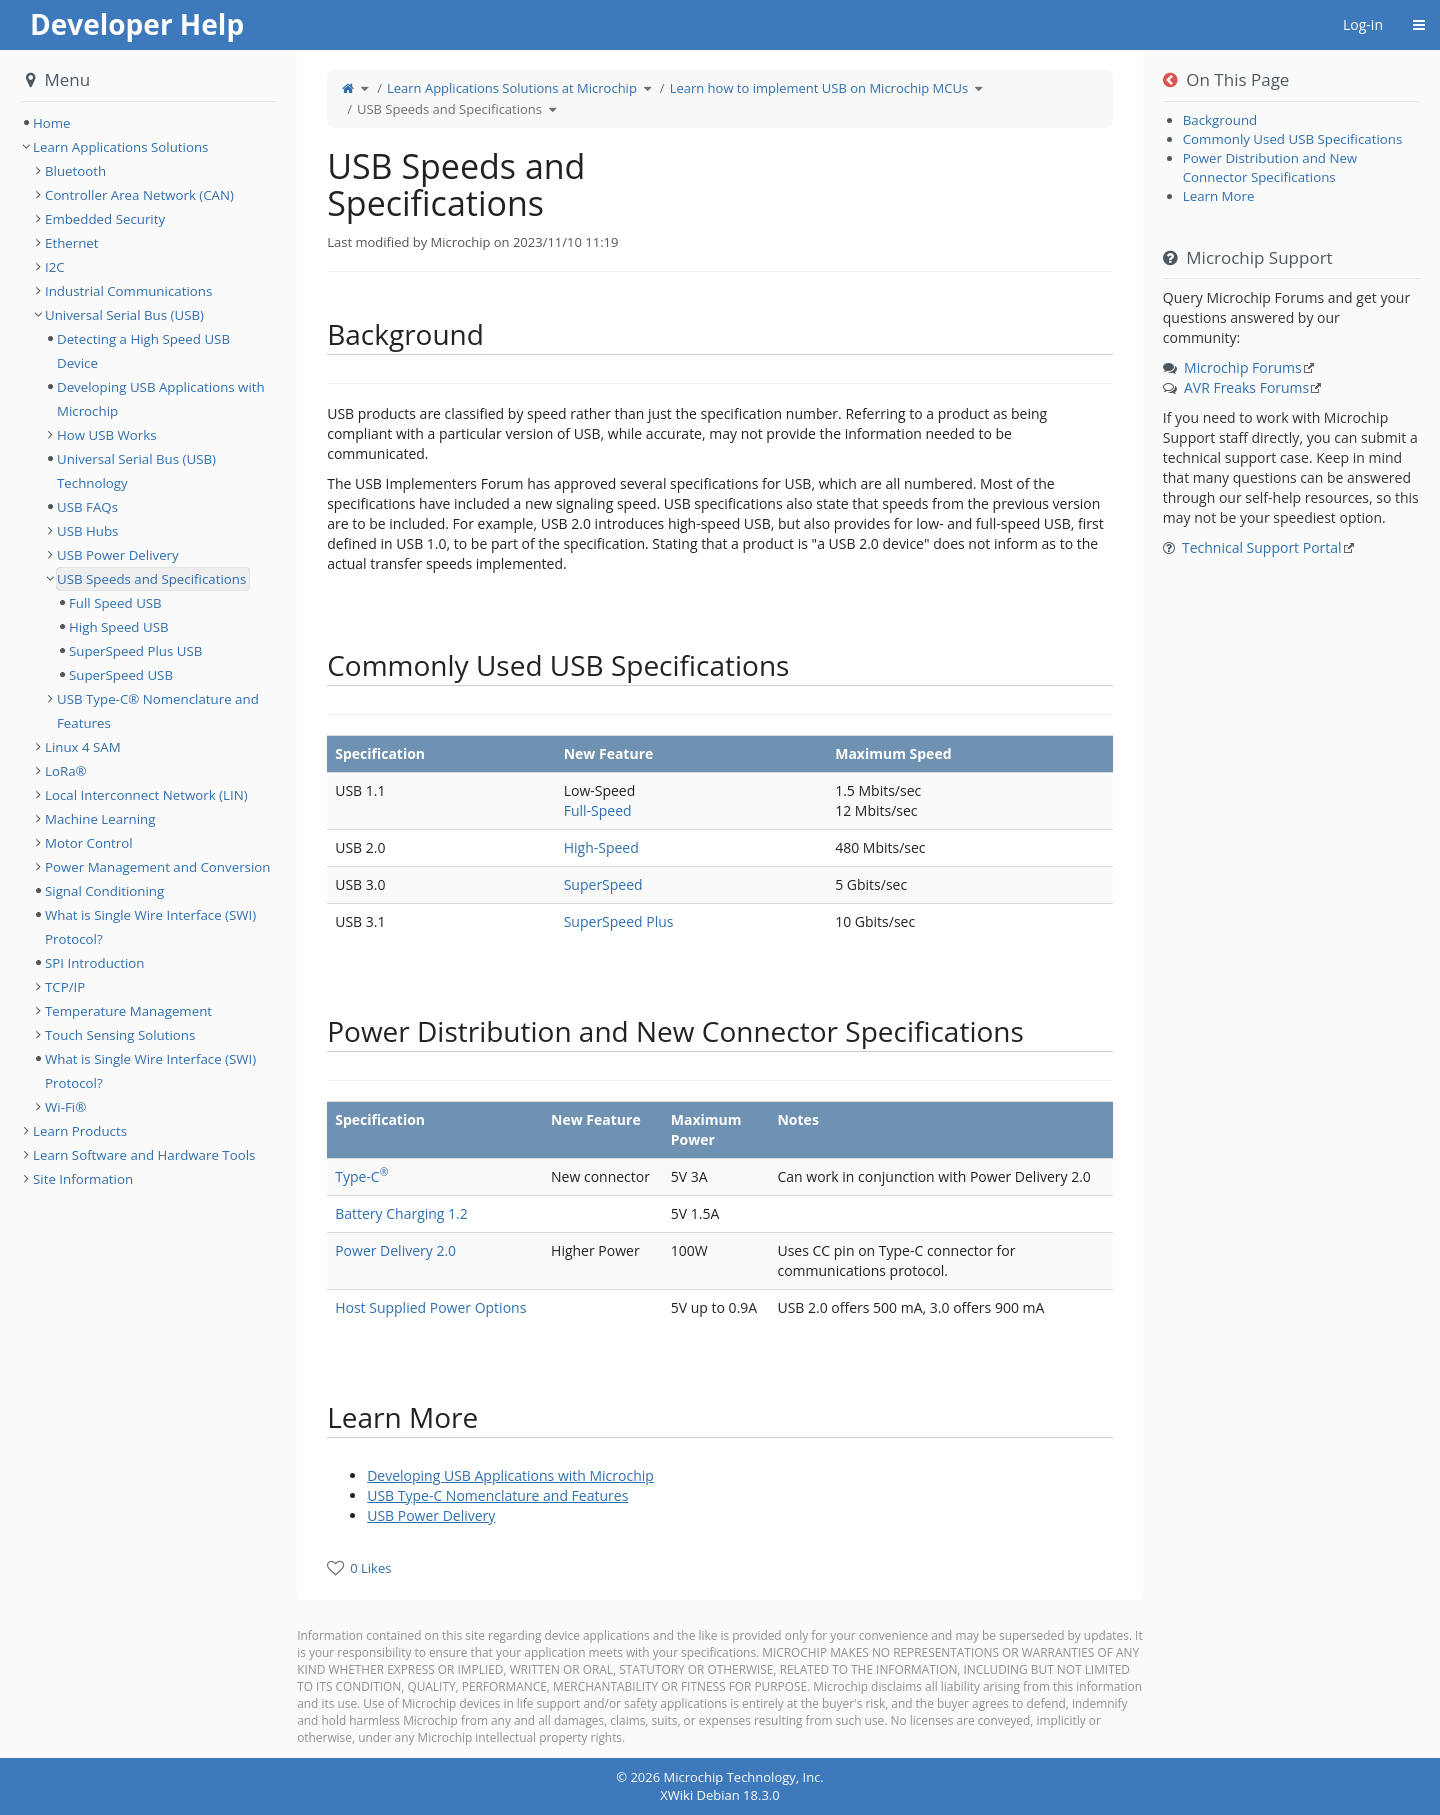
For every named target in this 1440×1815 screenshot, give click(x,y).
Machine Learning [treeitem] (100, 819)
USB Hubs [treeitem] (87, 531)
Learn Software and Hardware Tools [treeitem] (144, 1155)
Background (1220, 120)
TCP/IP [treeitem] (65, 987)
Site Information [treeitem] (83, 1179)
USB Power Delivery (431, 1515)
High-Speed (601, 847)
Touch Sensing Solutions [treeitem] (120, 1035)
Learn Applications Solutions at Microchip (512, 88)
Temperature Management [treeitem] (128, 1011)
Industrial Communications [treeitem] (128, 291)
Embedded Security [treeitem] (105, 219)
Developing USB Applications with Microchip (510, 1475)
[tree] (148, 123)
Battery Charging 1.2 (401, 1213)
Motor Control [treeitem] (89, 843)
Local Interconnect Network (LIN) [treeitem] (146, 795)
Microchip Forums (1243, 367)
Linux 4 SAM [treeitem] (83, 747)
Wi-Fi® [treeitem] (65, 1107)
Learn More (1219, 196)
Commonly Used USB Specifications (1293, 139)
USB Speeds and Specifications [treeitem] (151, 579)
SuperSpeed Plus (619, 921)
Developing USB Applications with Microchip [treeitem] (161, 399)
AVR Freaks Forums (1246, 387)
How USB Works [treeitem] (107, 435)
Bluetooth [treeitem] (75, 171)
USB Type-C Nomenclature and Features (497, 1495)
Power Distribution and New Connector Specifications (1270, 167)
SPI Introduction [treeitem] (94, 963)
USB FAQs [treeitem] (87, 507)
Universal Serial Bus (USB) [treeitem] (124, 315)
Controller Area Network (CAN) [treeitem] (139, 195)
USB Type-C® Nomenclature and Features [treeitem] (158, 711)
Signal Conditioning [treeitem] (104, 891)
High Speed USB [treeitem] (119, 627)
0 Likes (370, 1568)
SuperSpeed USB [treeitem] (121, 675)
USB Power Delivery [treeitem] (118, 555)
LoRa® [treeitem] (66, 771)
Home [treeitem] (52, 123)
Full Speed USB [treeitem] (115, 603)
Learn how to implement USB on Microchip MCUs (819, 88)
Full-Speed (598, 810)
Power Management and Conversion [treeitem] (157, 867)
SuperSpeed (603, 884)
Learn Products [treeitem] (80, 1131)
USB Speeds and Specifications (449, 109)
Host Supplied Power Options (430, 1307)
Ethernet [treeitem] (72, 243)
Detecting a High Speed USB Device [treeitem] (143, 351)
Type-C (361, 1176)
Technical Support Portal (1262, 547)
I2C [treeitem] (55, 267)
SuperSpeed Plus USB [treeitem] (135, 651)
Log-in (1363, 24)
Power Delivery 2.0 (395, 1250)
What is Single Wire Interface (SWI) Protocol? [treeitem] (150, 927)
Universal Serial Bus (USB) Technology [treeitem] (136, 471)
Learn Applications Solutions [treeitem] (120, 147)
